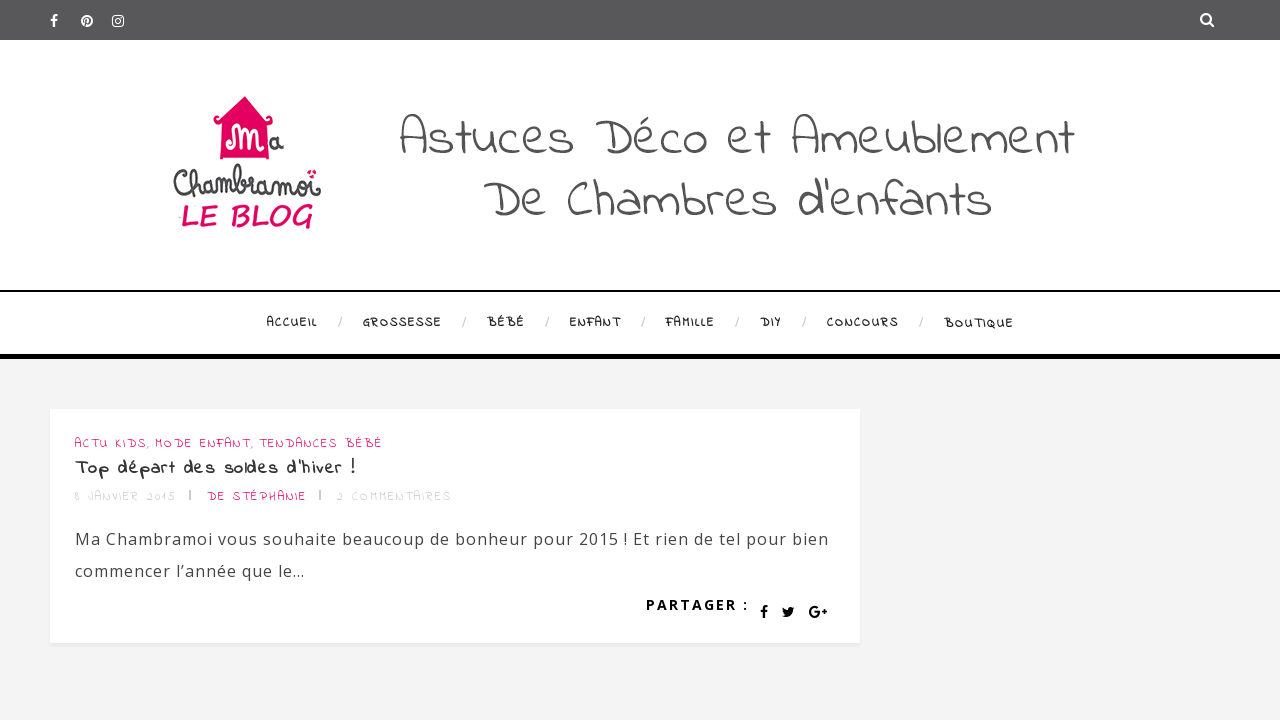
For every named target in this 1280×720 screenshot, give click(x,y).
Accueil (292, 323)
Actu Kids (111, 444)
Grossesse (402, 323)
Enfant (595, 323)
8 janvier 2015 (126, 497)
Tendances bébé (321, 444)
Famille (690, 323)
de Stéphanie (257, 497)
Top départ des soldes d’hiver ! (215, 469)
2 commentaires (394, 497)
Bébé (506, 323)
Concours (863, 323)
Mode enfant (203, 444)
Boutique (979, 324)
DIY (771, 323)
